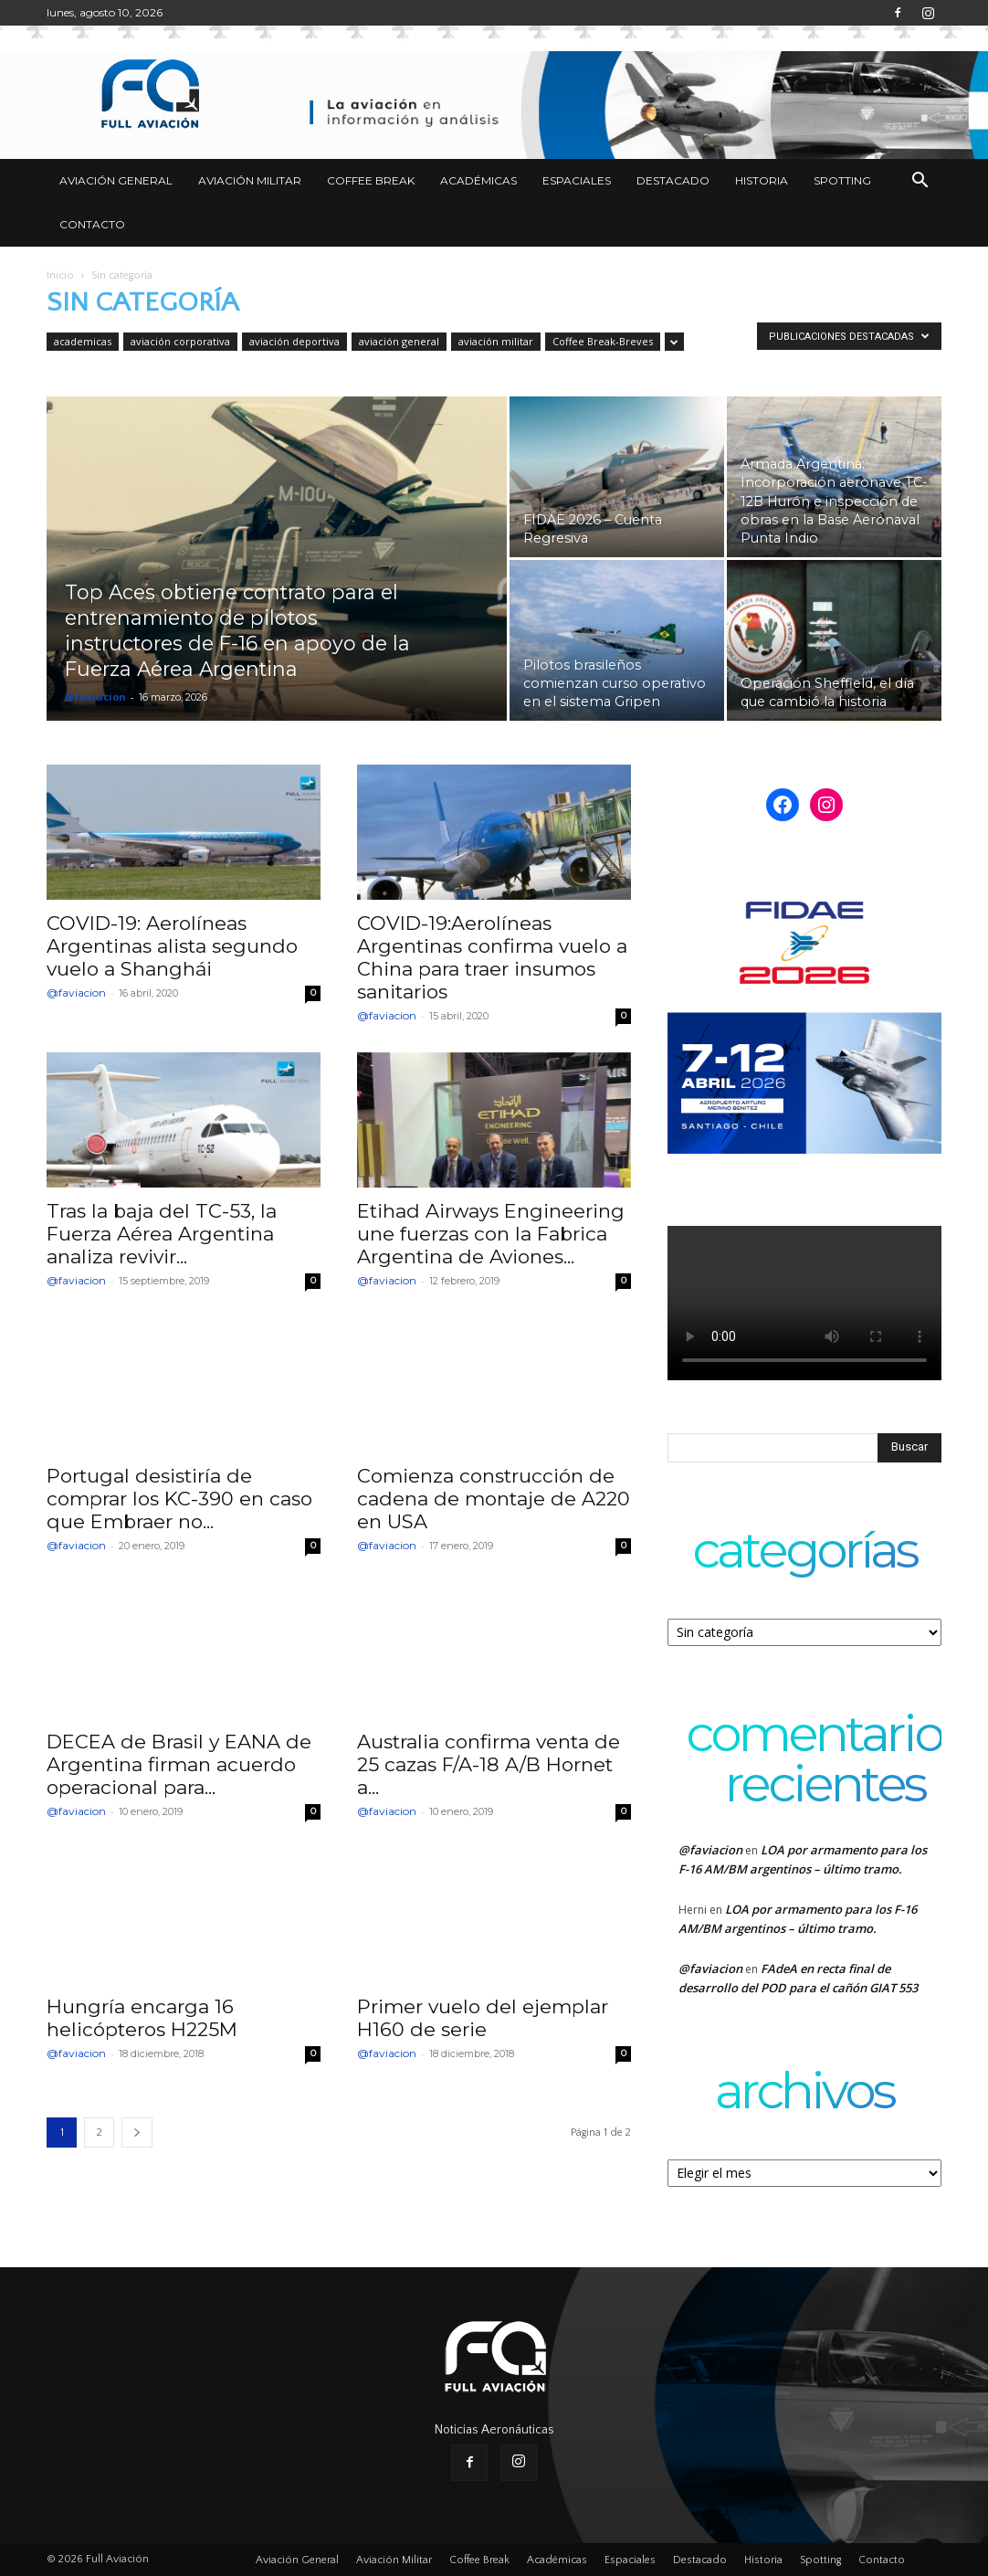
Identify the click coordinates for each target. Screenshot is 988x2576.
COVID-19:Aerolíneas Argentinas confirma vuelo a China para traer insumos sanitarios (492, 957)
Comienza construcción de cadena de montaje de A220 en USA (493, 1498)
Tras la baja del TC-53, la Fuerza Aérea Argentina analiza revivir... (162, 1233)
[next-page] (136, 2132)
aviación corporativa (180, 341)
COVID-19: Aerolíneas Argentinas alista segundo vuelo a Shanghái (172, 946)
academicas (82, 341)
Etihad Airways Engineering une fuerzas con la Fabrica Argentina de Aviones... (491, 1233)
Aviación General (116, 180)
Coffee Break (371, 180)
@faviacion (95, 696)
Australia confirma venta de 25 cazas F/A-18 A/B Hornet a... (488, 1764)
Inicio (60, 275)
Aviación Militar (249, 180)
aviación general (399, 341)
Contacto (92, 224)
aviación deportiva (294, 341)
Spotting (842, 180)
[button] (919, 182)
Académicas (478, 180)
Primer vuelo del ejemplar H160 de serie (482, 2018)
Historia (761, 180)
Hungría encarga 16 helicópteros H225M (142, 2018)
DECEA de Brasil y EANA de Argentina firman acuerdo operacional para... (179, 1764)
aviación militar (495, 341)
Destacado (672, 180)
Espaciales (576, 180)
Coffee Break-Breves (602, 341)
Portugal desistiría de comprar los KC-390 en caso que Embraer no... (179, 1498)
